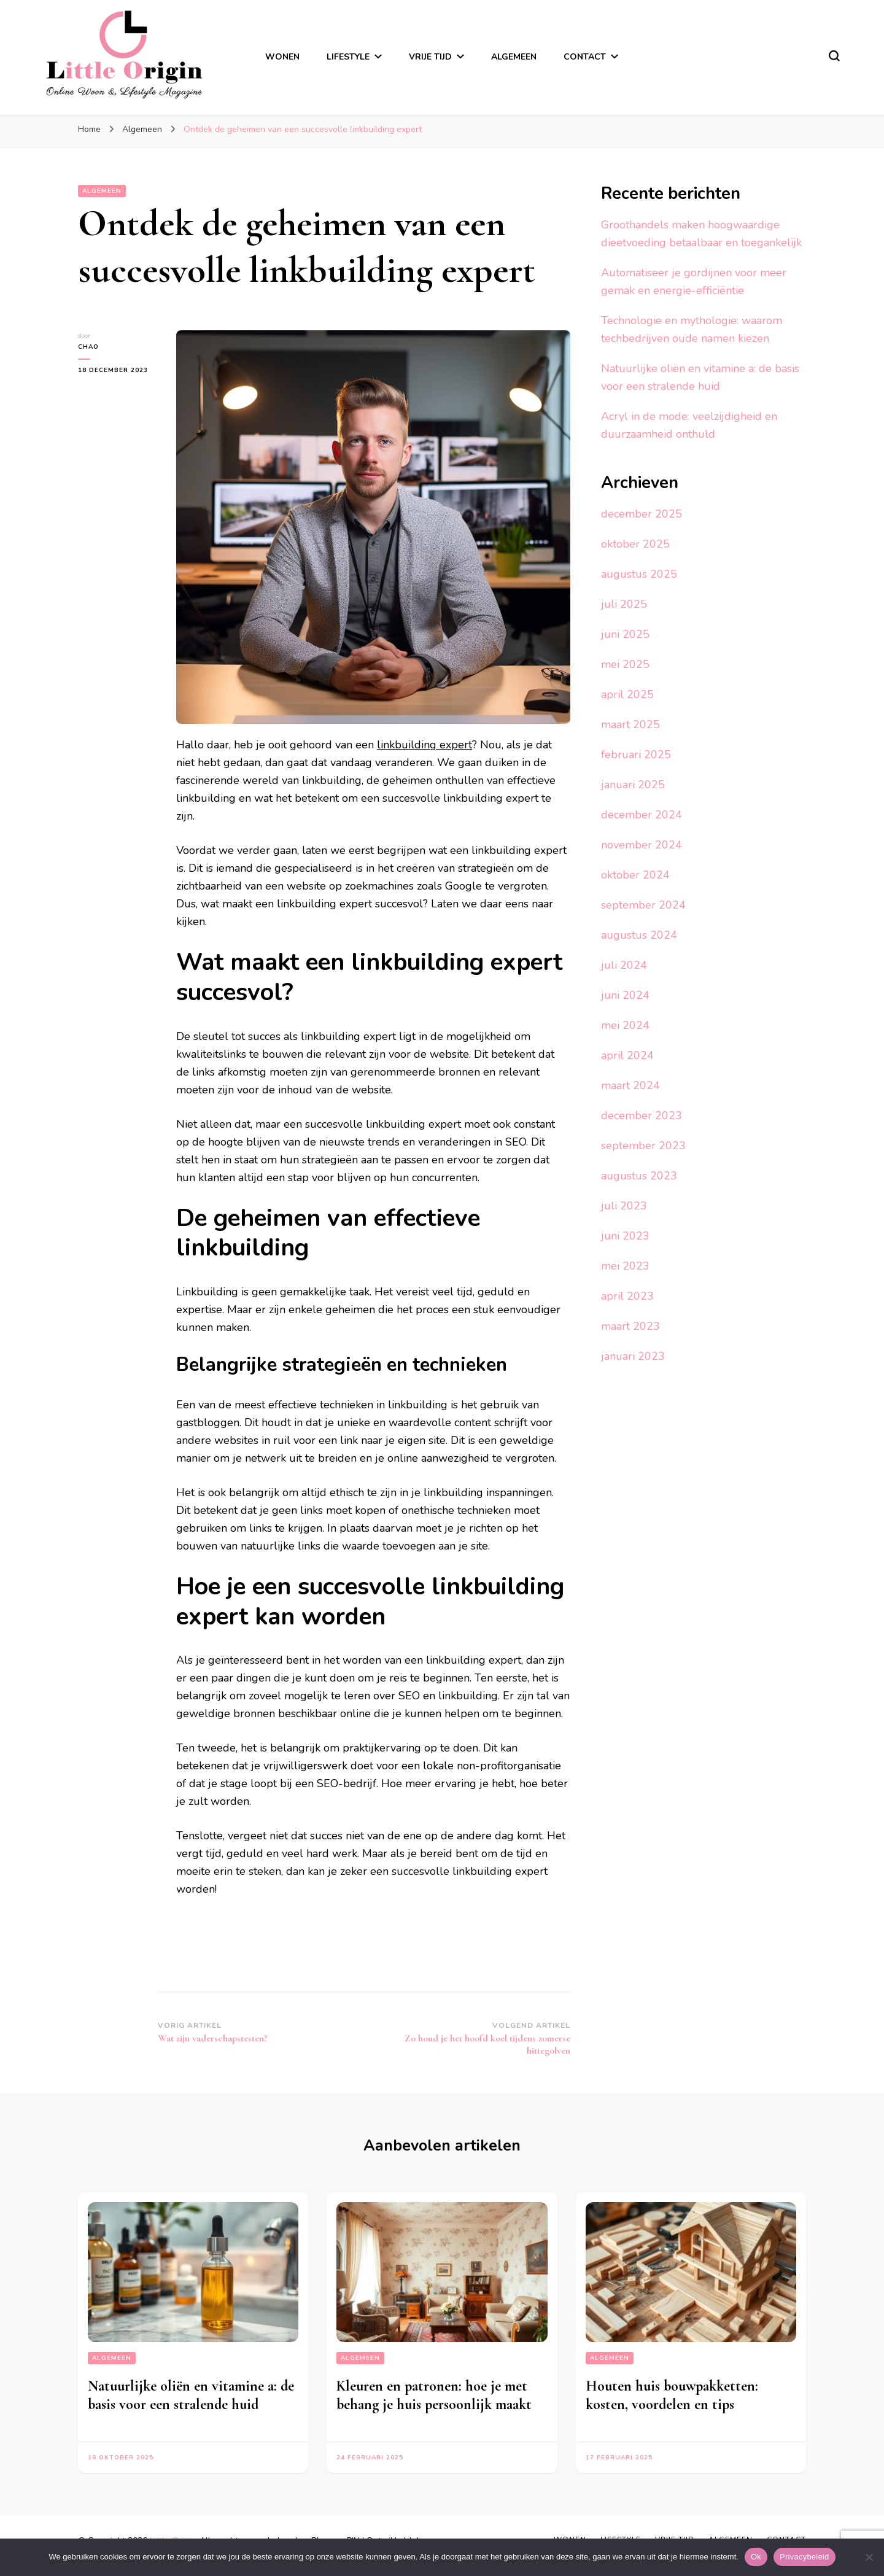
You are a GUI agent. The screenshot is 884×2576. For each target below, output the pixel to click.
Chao (88, 347)
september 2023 (643, 1145)
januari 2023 (633, 1356)
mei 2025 (625, 664)
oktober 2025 (635, 544)
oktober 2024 (635, 874)
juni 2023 (625, 1235)
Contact (585, 57)
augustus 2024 (639, 935)
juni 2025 (625, 634)
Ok (756, 2556)
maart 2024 (630, 1085)
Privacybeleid (804, 2556)
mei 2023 (625, 1266)
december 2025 (641, 513)
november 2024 (641, 844)
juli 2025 (624, 604)
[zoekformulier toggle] (834, 55)
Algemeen (514, 57)
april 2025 (627, 694)
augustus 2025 (639, 574)
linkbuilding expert (424, 744)
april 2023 (627, 1296)
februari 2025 (636, 754)
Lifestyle (348, 57)
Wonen (282, 57)
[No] (869, 2557)
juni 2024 (625, 995)
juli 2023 (624, 1205)
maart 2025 (630, 724)
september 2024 (643, 905)
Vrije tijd (430, 57)
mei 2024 (625, 1025)
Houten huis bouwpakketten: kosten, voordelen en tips (672, 2395)
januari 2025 (633, 784)
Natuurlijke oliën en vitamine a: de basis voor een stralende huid (191, 2395)
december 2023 (641, 1115)
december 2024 (641, 814)
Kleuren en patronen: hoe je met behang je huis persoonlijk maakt (434, 2395)
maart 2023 (630, 1326)
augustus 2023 (639, 1175)
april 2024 (627, 1055)
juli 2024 (624, 965)
